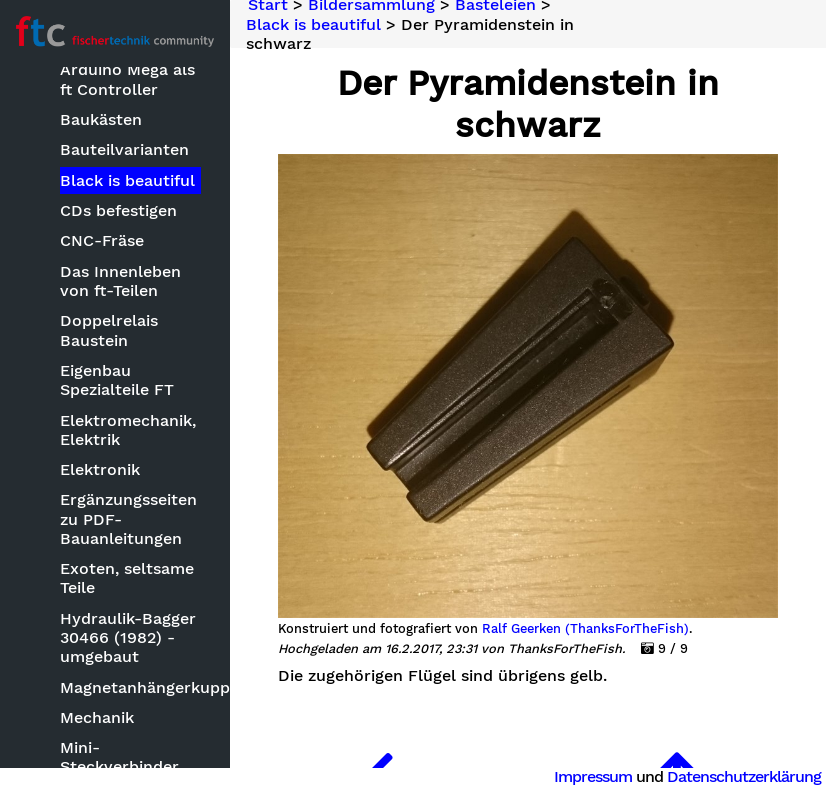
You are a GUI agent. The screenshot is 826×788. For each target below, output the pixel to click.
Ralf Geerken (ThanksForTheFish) (585, 629)
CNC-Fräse (103, 240)
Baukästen (102, 119)
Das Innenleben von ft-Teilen (121, 281)
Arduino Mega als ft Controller (128, 79)
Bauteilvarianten (125, 149)
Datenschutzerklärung (744, 776)
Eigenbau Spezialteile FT (118, 380)
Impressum (593, 776)
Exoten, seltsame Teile (128, 578)
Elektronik (101, 469)
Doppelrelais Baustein (110, 330)
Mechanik (98, 717)
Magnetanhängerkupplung (131, 687)
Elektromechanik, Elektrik (129, 430)
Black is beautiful (128, 180)
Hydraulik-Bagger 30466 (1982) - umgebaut (129, 637)
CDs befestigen (119, 210)
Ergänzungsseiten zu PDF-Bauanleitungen (129, 518)
